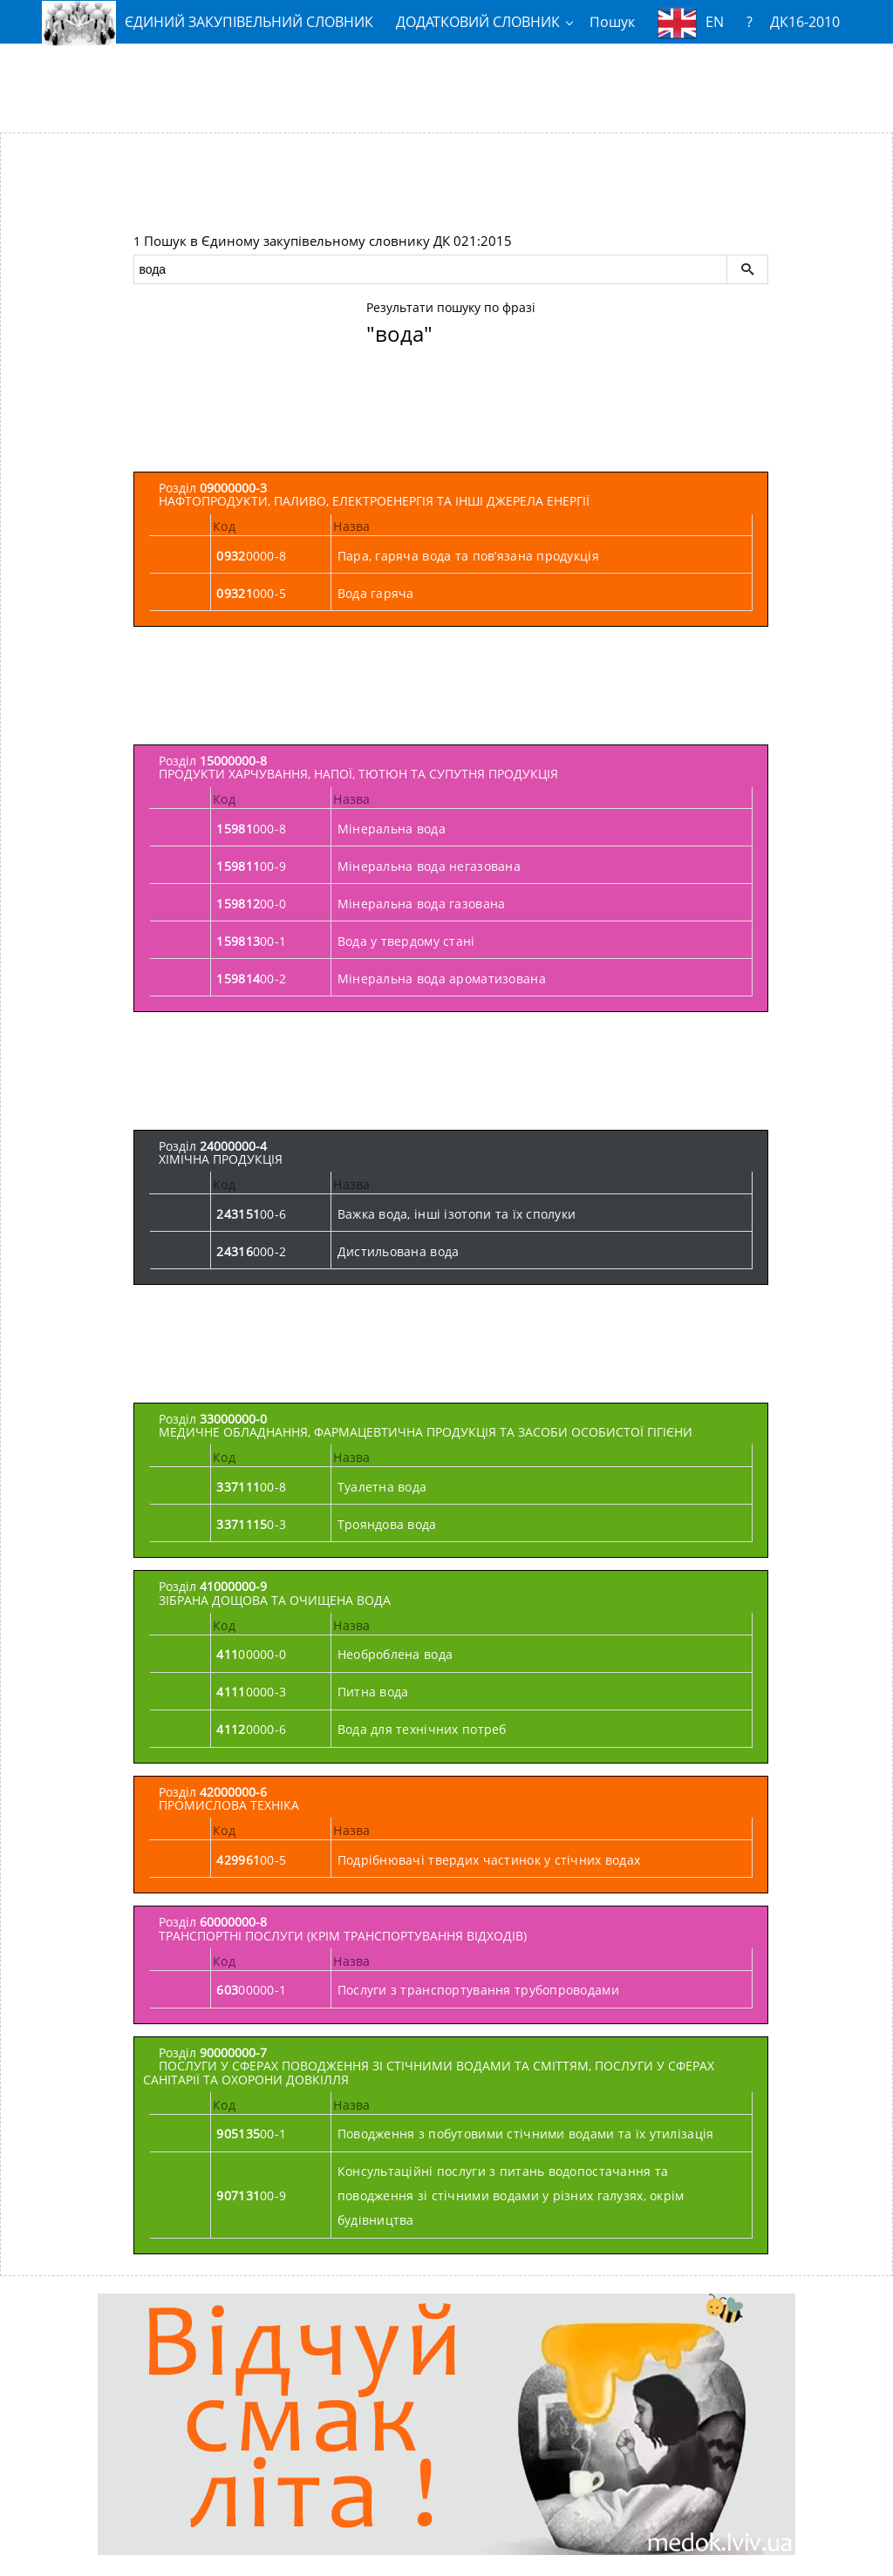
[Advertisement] (446, 81)
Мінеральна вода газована (421, 903)
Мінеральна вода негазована (429, 866)
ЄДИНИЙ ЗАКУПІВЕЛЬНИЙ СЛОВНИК (207, 22)
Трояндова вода (387, 1524)
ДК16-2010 (805, 21)
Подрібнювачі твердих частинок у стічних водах (489, 1860)
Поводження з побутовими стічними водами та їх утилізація (525, 2133)
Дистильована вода (398, 1251)
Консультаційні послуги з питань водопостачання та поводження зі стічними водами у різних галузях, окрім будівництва (511, 2195)
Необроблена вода (395, 1654)
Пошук (612, 21)
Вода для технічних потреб (422, 1729)
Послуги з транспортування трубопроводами (478, 1989)
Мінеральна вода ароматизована (441, 978)
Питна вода (373, 1691)
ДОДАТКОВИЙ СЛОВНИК (478, 21)
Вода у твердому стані (406, 941)
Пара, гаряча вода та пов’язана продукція (468, 555)
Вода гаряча (375, 593)
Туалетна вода (382, 1486)
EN (691, 23)
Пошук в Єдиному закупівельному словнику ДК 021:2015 (328, 241)
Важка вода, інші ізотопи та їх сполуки (456, 1214)
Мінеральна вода (391, 828)
